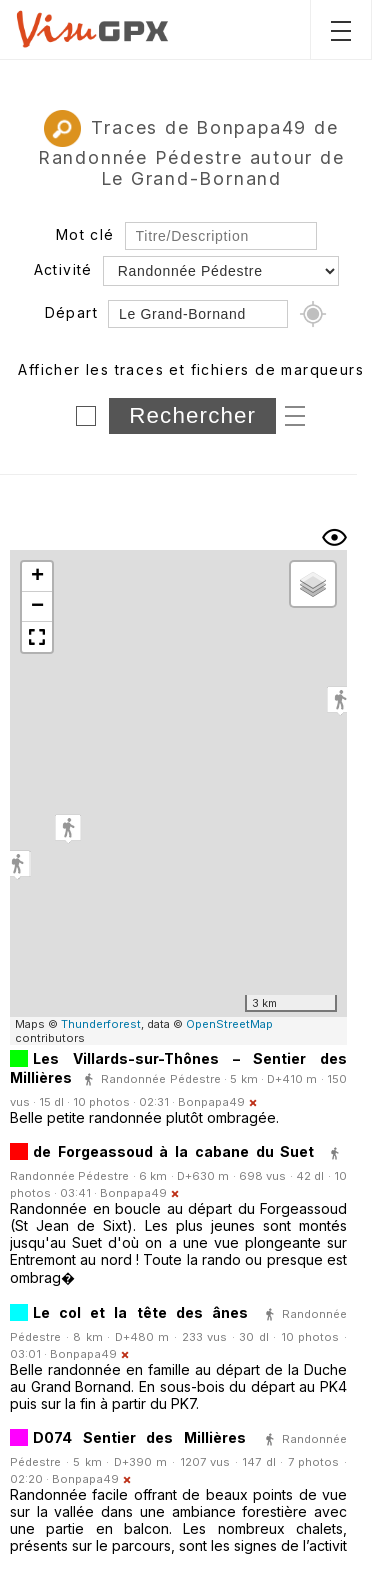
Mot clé (85, 234)
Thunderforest (101, 1024)
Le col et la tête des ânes (145, 1312)
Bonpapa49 (211, 1102)
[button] (68, 829)
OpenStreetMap (229, 1024)
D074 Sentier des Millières (139, 1437)
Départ (71, 312)
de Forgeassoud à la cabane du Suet (173, 1151)
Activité (63, 269)
